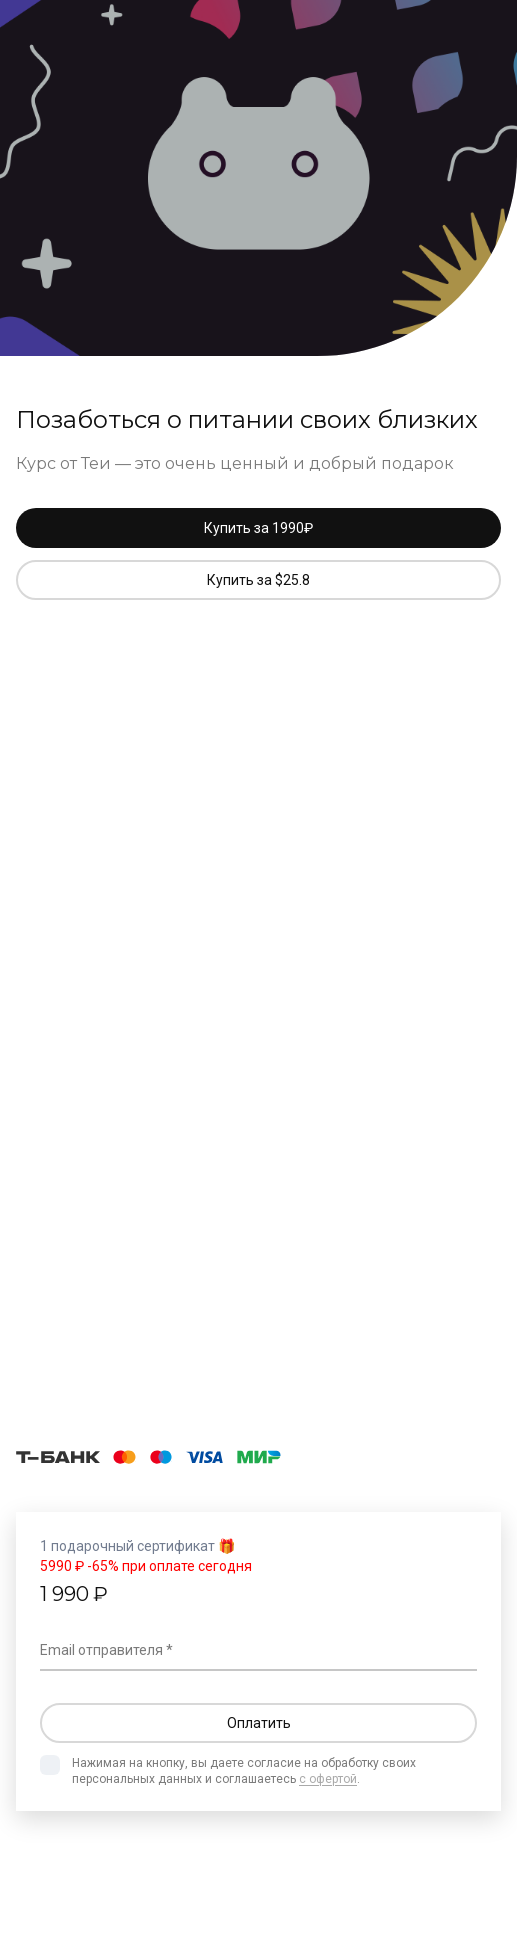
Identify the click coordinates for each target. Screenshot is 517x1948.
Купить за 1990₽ (258, 528)
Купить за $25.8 (258, 580)
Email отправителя (101, 1650)
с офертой (328, 1779)
